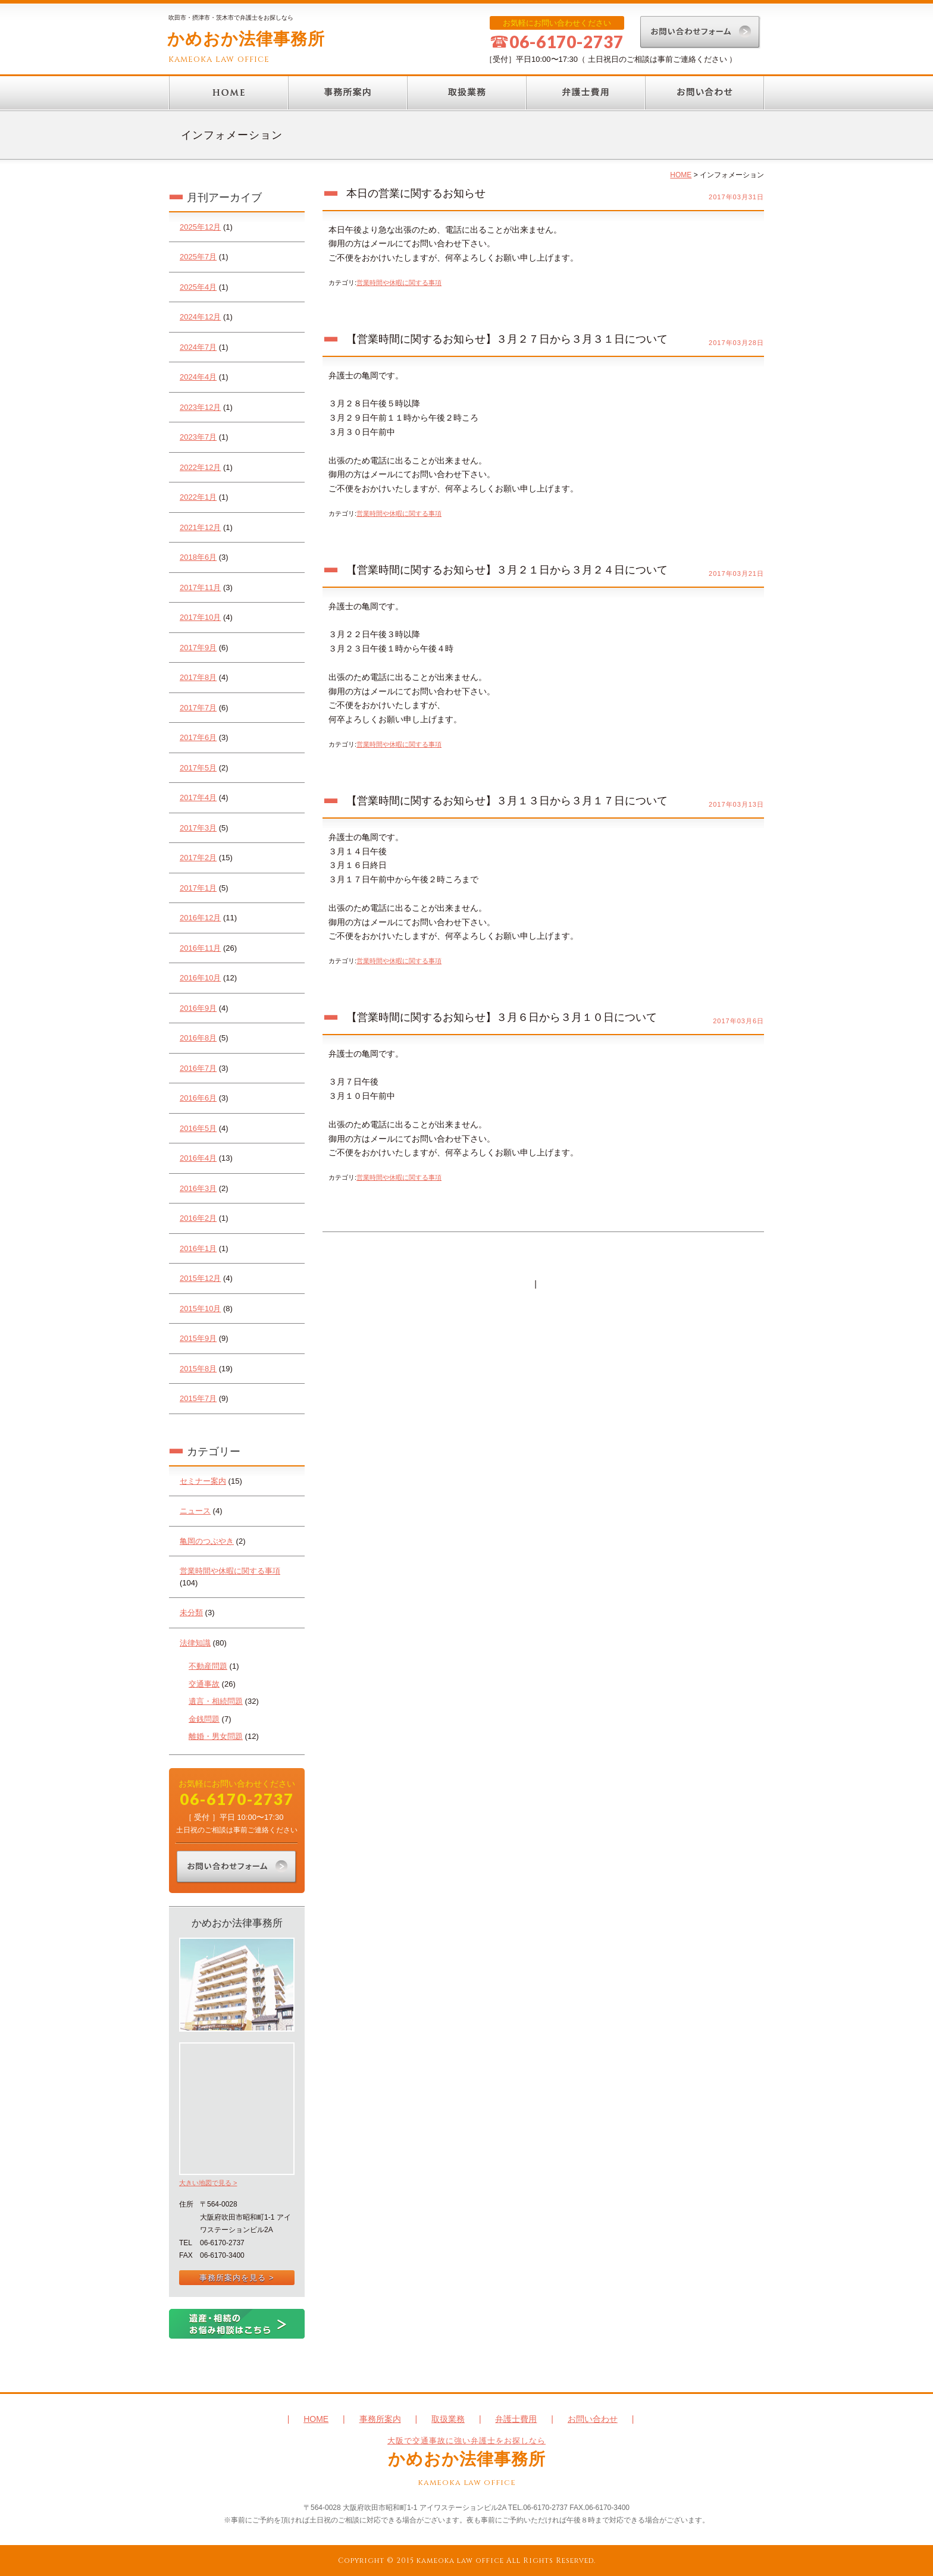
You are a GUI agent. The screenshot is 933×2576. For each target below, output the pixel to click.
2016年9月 (198, 1008)
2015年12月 (200, 1278)
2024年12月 (200, 316)
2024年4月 (198, 376)
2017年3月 (198, 827)
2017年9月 (198, 647)
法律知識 (195, 1642)
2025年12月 (200, 226)
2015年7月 (198, 1398)
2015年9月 (198, 1338)
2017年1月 (198, 887)
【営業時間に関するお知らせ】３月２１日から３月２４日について (507, 570)
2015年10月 (200, 1308)
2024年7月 (198, 347)
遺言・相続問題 (216, 1701)
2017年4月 (198, 797)
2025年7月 (198, 256)
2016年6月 (198, 1097)
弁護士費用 (585, 92)
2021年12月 (200, 527)
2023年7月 (198, 437)
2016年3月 (198, 1188)
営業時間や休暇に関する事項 (230, 1570)
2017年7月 (198, 707)
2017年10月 (200, 617)
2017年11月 (200, 587)
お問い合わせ (704, 92)
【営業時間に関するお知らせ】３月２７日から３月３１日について (507, 339)
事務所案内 (347, 92)
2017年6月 (198, 737)
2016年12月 (200, 917)
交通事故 (204, 1683)
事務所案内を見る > (236, 2277)
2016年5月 (198, 1128)
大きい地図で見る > (208, 2182)
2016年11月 (200, 948)
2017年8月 (198, 677)
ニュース (195, 1510)
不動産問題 (208, 1666)
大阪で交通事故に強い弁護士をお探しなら (466, 2440)
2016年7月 (198, 1068)
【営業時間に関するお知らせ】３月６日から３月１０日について (501, 1017)
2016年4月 (198, 1158)
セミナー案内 (203, 1481)
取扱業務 (466, 92)
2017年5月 (198, 767)
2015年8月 (198, 1368)
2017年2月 (198, 857)
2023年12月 (200, 407)
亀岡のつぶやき (207, 1541)
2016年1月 (198, 1248)
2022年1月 (198, 497)
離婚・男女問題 (216, 1736)
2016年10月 (200, 977)
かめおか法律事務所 (246, 39)
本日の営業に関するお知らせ (416, 193)
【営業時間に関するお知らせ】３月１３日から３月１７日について (507, 801)
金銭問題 (204, 1719)
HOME (228, 92)
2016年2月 (198, 1218)
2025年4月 (198, 287)
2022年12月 (200, 467)
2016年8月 (198, 1037)
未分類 (191, 1612)
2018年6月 (198, 557)
